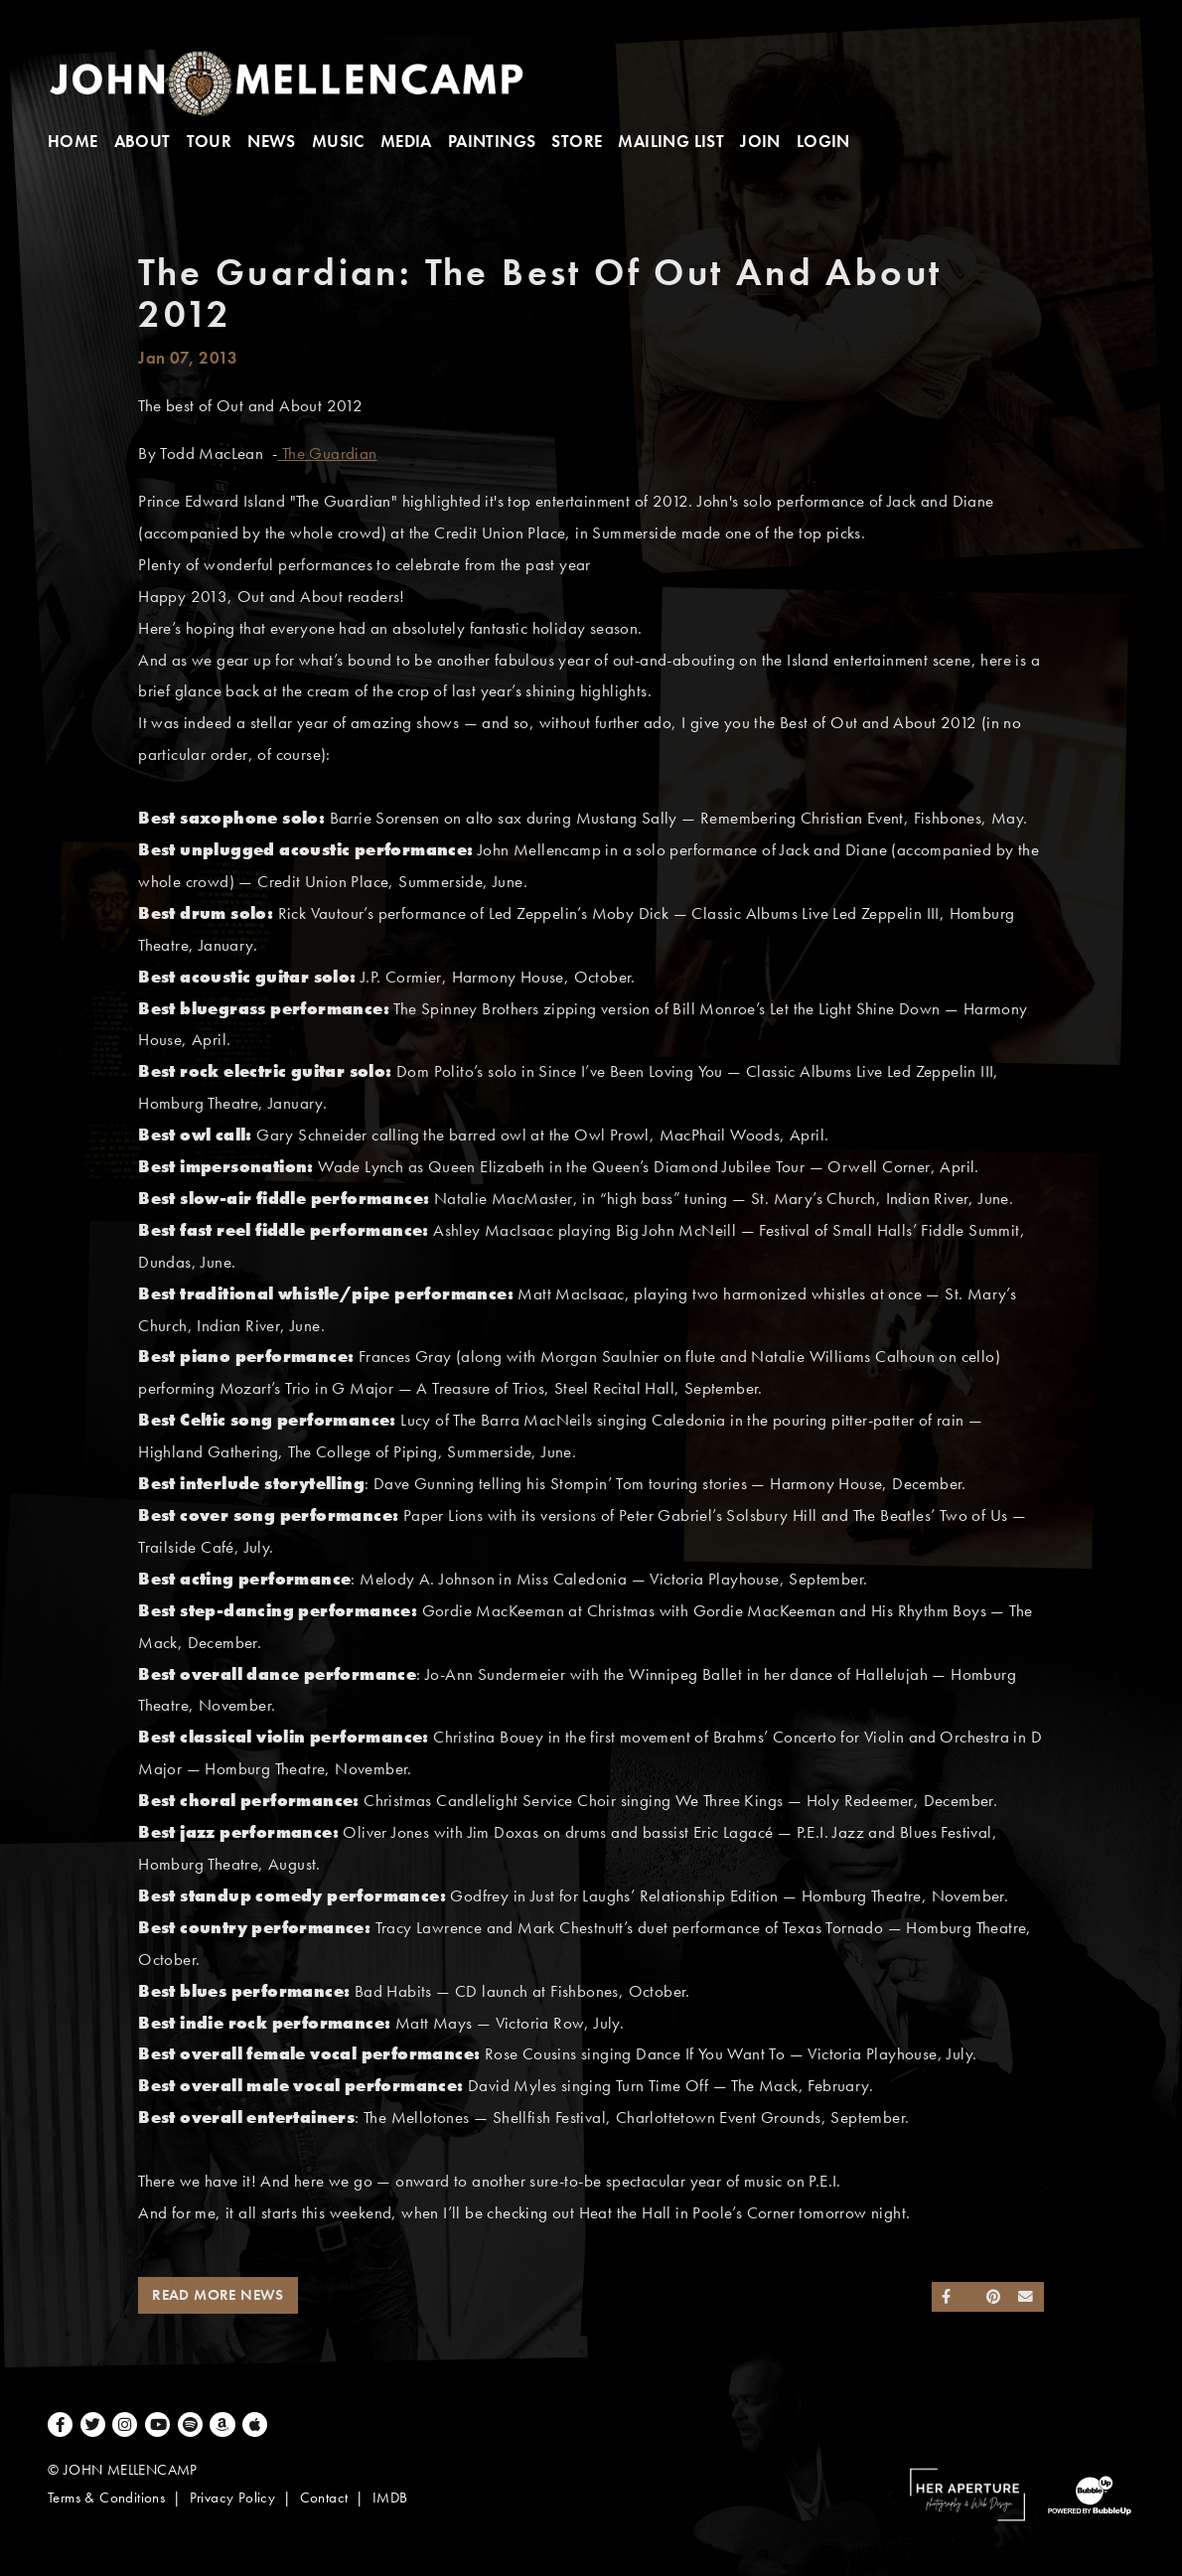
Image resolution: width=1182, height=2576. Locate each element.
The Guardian (326, 453)
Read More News (218, 2295)
